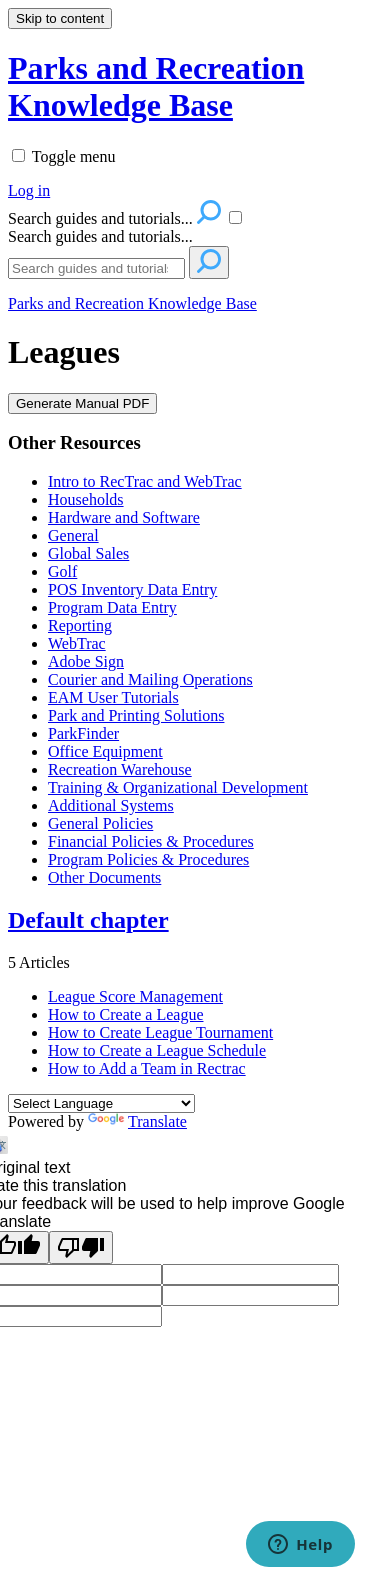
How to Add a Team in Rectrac (147, 1068)
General (73, 535)
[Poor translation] (81, 1247)
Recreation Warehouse (120, 769)
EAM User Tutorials (113, 697)
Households (86, 499)
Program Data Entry (112, 607)
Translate (137, 1121)
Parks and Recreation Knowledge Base (132, 303)
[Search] (96, 268)
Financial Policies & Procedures (151, 841)
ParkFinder (83, 733)
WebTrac (77, 643)
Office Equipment (105, 751)
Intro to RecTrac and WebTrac (145, 481)
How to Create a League (125, 1014)
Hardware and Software (124, 517)
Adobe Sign (86, 661)
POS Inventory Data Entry (132, 589)
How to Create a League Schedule (157, 1050)
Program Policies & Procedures (148, 859)
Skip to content (60, 18)
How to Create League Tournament (160, 1032)
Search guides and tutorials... (100, 236)
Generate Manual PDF (82, 403)
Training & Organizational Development (178, 787)
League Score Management (135, 996)
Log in (29, 190)
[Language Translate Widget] (101, 1103)
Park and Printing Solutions (136, 715)
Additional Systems (111, 805)
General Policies (100, 823)
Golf (62, 571)
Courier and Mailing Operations (150, 679)
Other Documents (104, 877)
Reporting (80, 625)
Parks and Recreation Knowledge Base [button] (156, 86)
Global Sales (88, 553)
